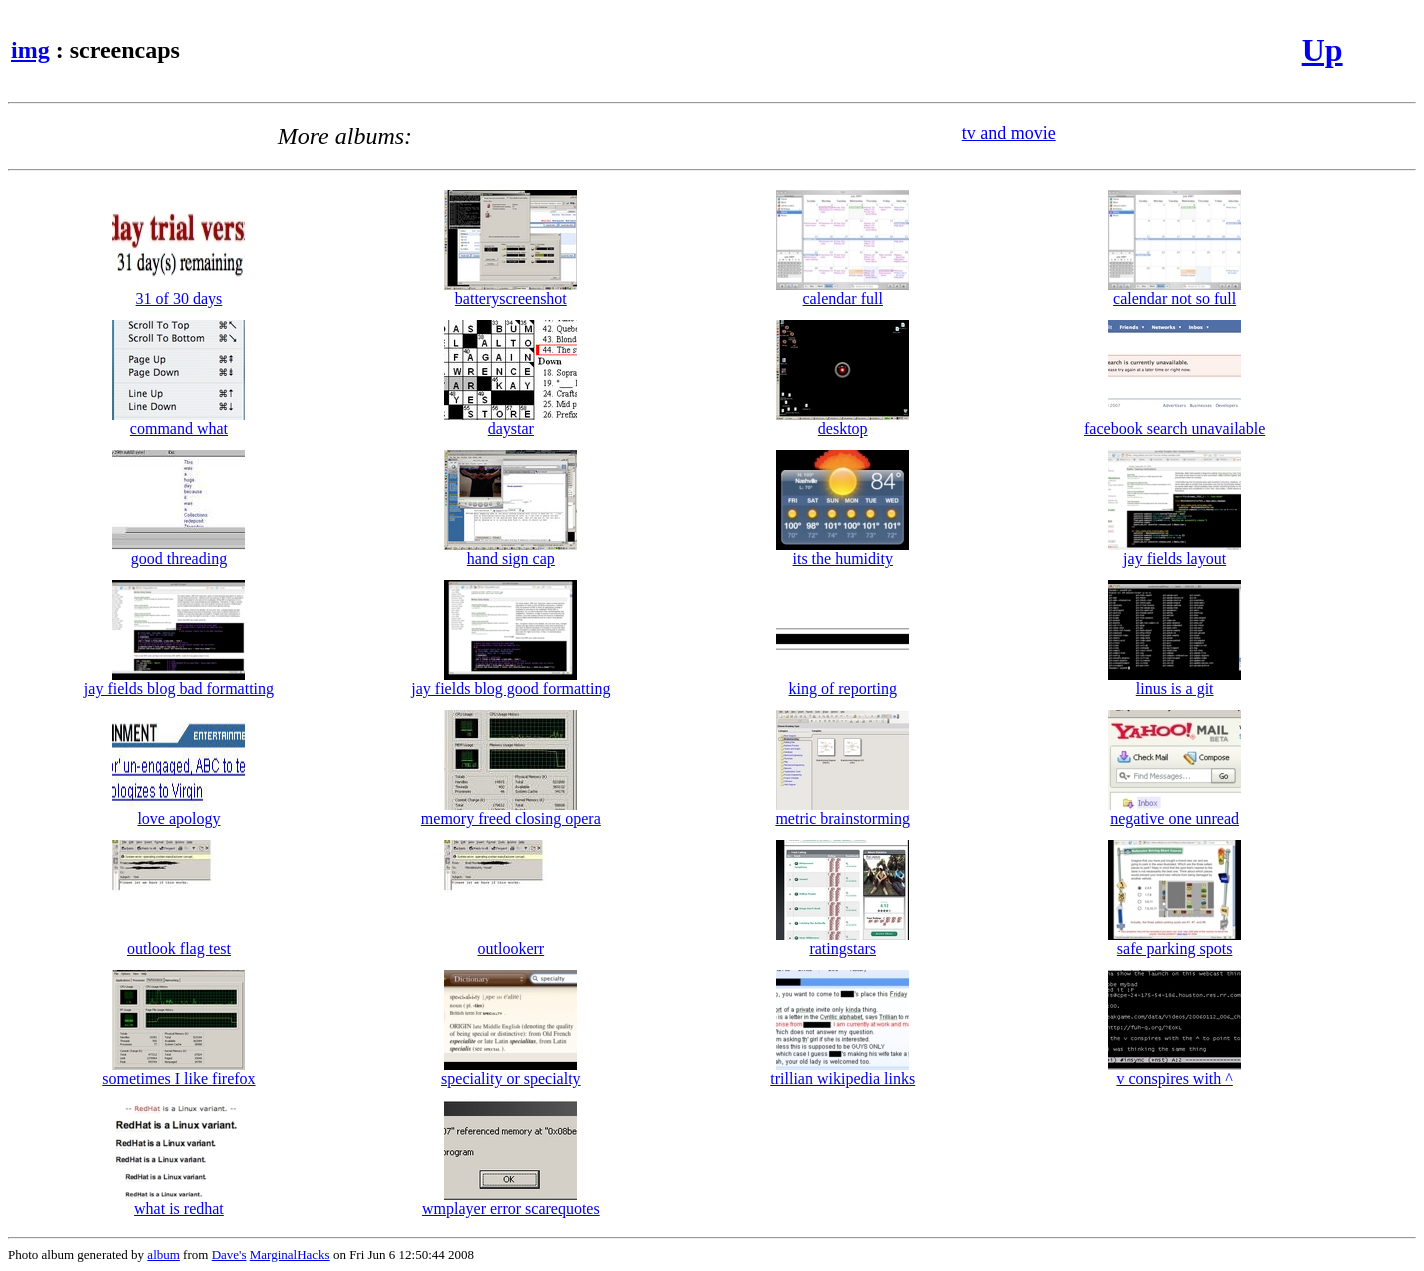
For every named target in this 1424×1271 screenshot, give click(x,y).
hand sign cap (510, 551)
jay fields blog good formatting (510, 681)
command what (178, 421)
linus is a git (1174, 681)
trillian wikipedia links (842, 1071)
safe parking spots (1174, 941)
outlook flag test (178, 941)
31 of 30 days (178, 291)
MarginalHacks (290, 1254)
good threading (178, 551)
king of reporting (842, 681)
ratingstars (842, 941)
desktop (842, 421)
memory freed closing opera (511, 811)
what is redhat (178, 1201)
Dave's (229, 1254)
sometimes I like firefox (178, 1071)
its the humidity (842, 551)
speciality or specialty (511, 1071)
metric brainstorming (842, 811)
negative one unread (1174, 811)
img (30, 50)
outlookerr (510, 941)
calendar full (842, 291)
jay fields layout (1174, 551)
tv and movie (1009, 133)
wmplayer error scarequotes (511, 1201)
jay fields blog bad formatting (179, 681)
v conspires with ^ (1174, 1071)
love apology (178, 811)
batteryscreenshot (510, 291)
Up (1322, 50)
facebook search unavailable (1174, 421)
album (163, 1254)
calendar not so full (1174, 291)
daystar (510, 421)
